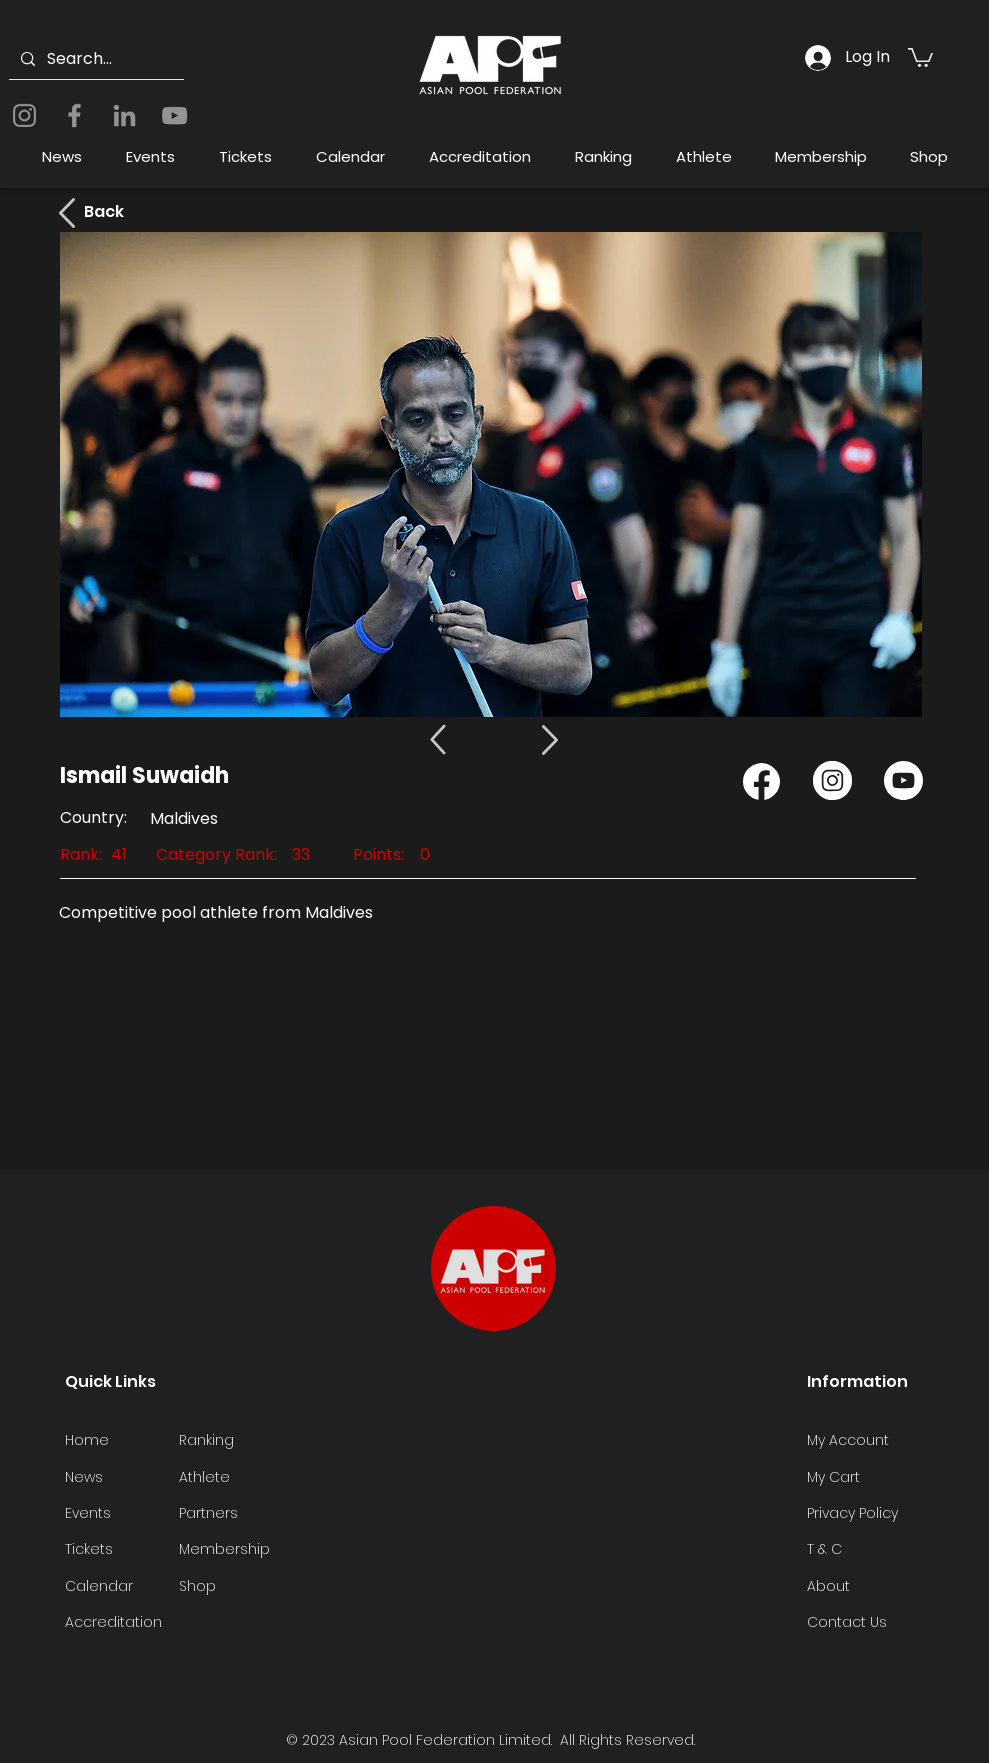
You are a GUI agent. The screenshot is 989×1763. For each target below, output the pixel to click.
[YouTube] (174, 115)
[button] (920, 56)
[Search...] (94, 59)
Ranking (206, 1440)
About (828, 1586)
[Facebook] (74, 115)
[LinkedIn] (124, 115)
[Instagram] (24, 115)
